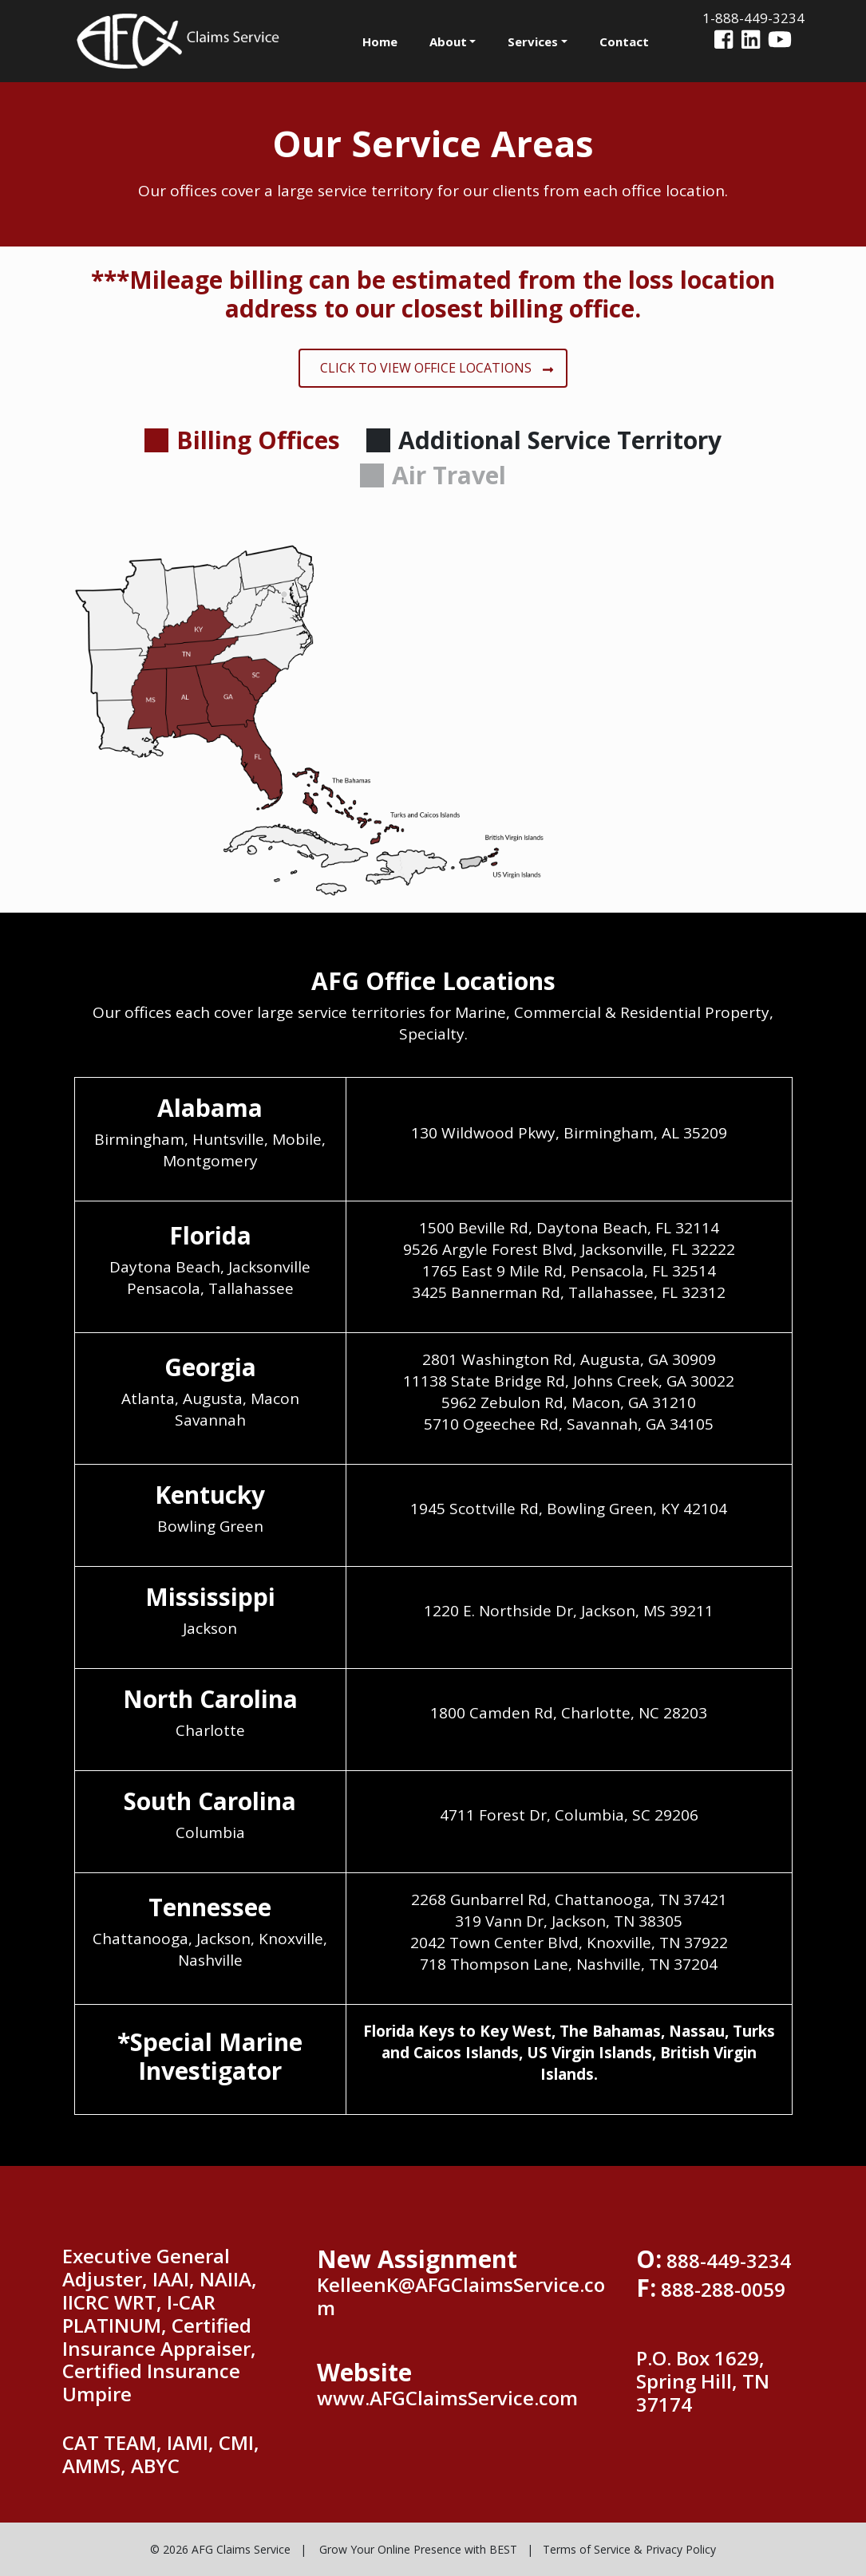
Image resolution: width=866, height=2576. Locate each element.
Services (533, 41)
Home (379, 41)
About (448, 41)
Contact (624, 41)
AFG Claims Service (241, 2549)
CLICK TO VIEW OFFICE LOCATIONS (436, 368)
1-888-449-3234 (753, 18)
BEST (503, 2549)
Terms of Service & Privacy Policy (629, 2549)
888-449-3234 (728, 2260)
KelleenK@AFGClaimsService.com (461, 2296)
